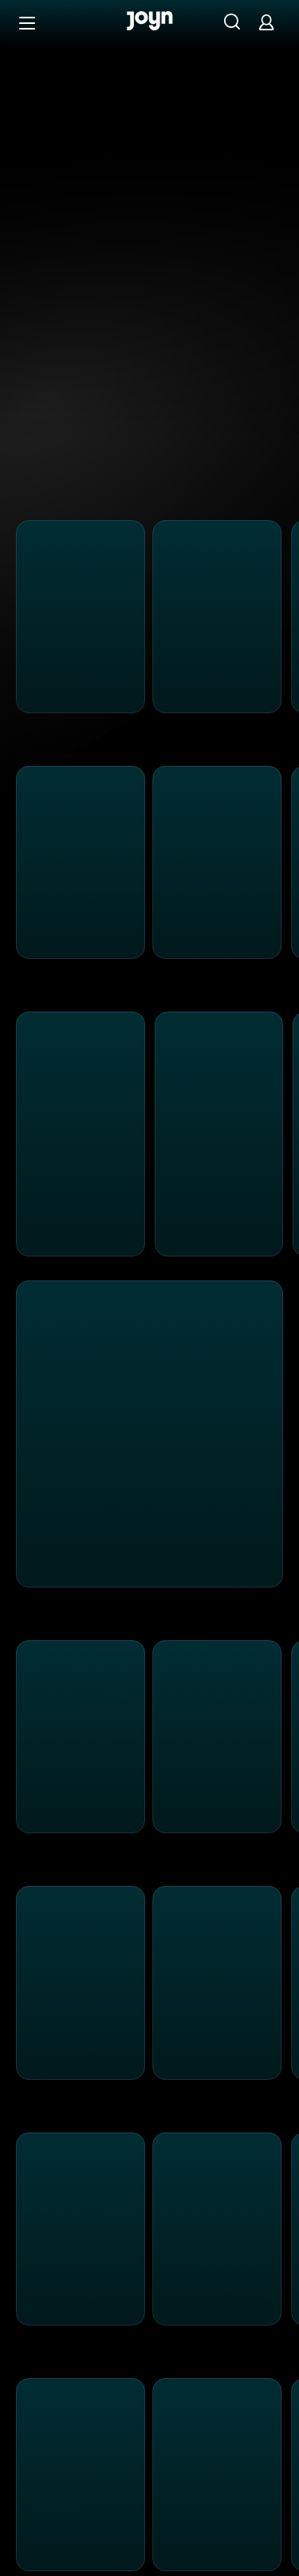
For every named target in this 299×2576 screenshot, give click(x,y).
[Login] (266, 22)
